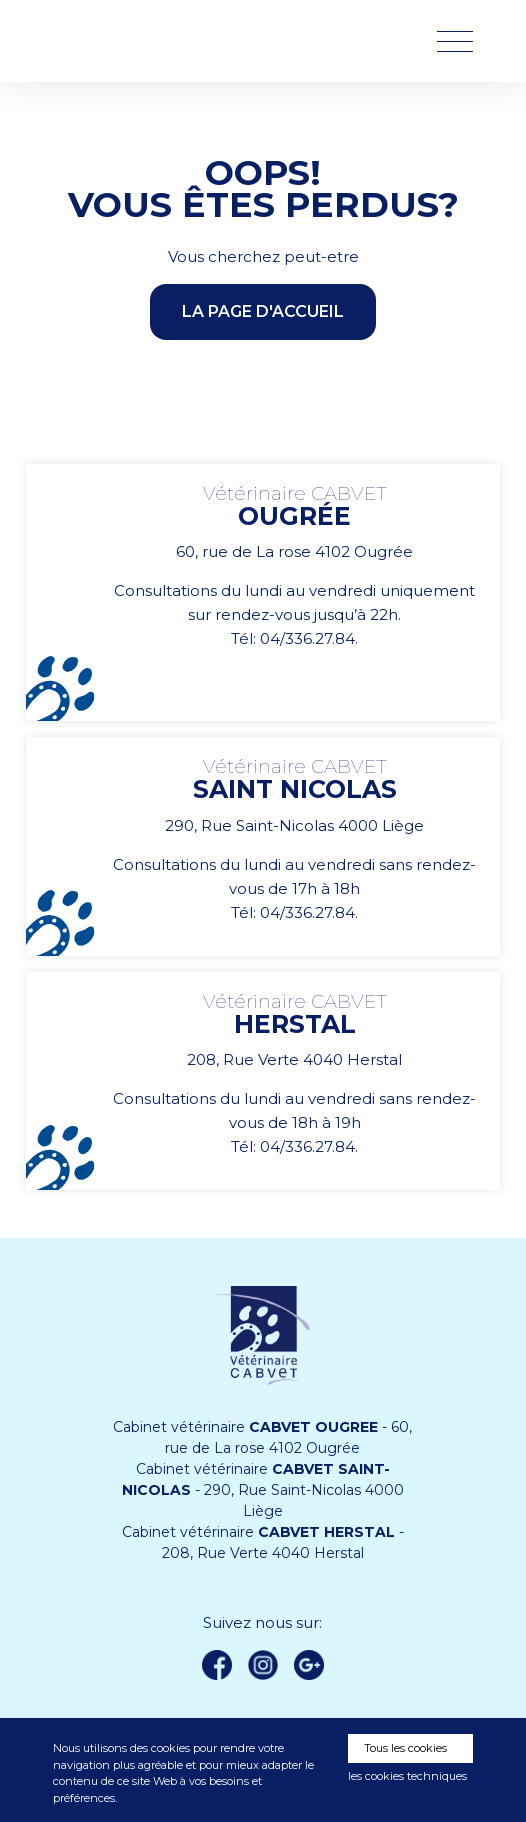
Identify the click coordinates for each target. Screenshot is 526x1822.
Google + (314, 1666)
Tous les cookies (405, 1748)
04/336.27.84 (307, 638)
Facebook (217, 1665)
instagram (263, 1665)
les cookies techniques (407, 1776)
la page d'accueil (263, 311)
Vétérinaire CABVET (158, 41)
